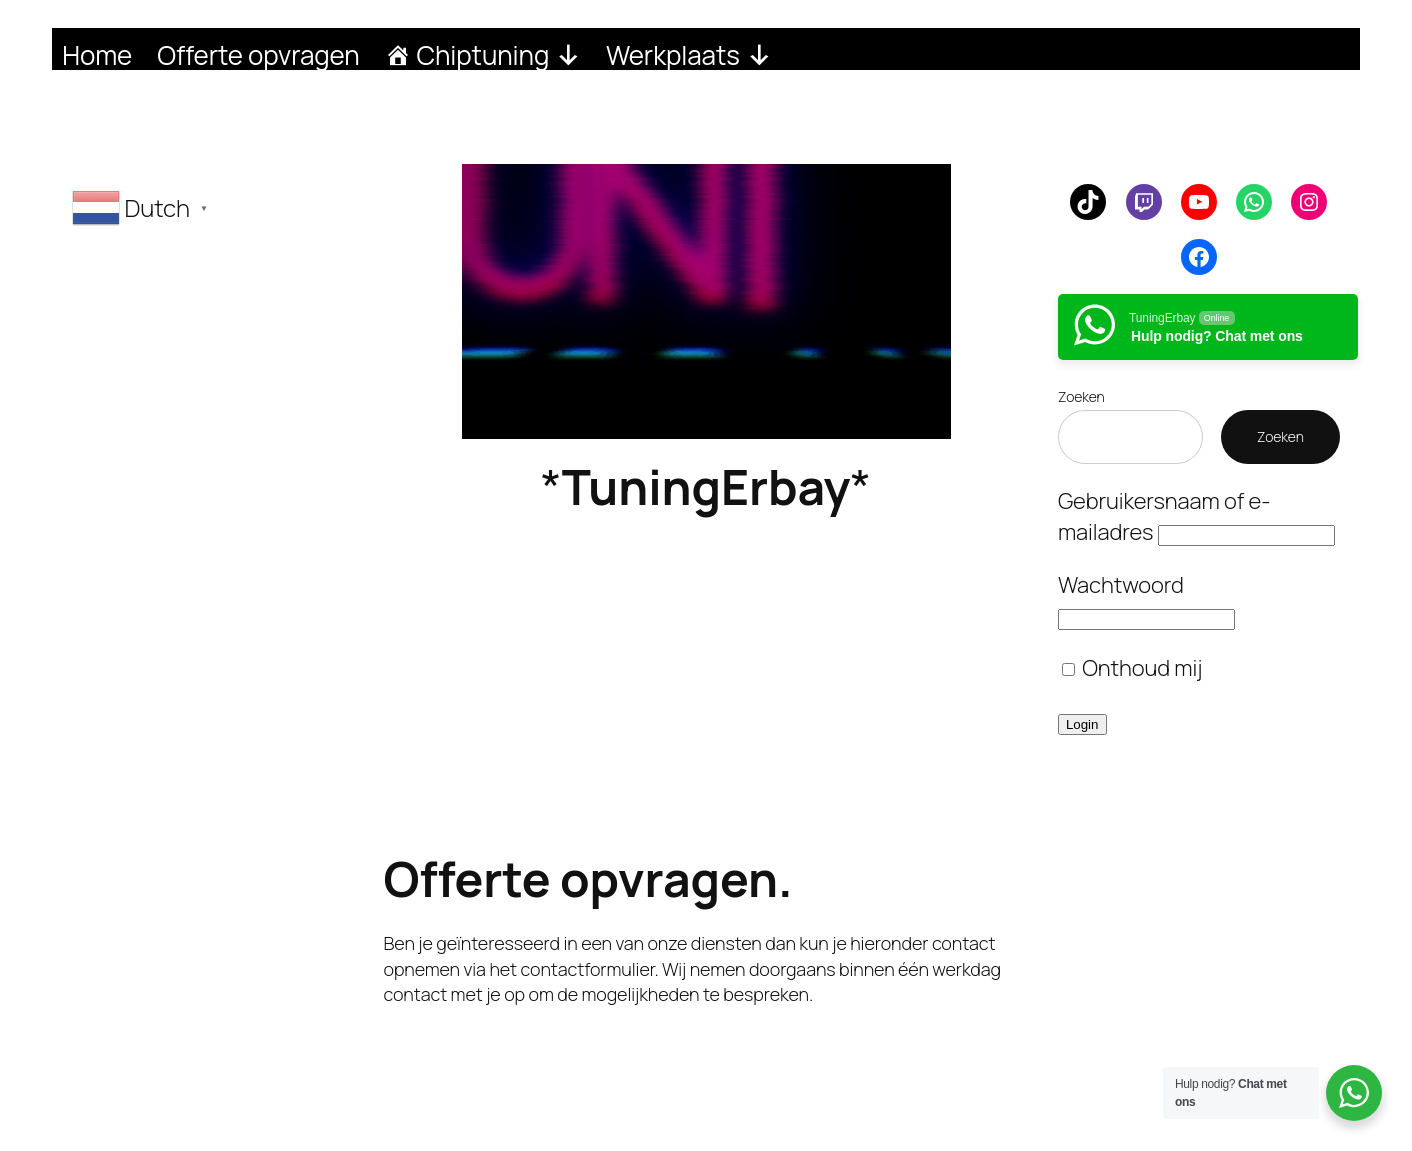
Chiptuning (498, 52)
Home (97, 53)
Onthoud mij (1132, 668)
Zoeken (1081, 396)
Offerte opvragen (258, 53)
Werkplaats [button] (689, 52)
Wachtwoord (1121, 585)
